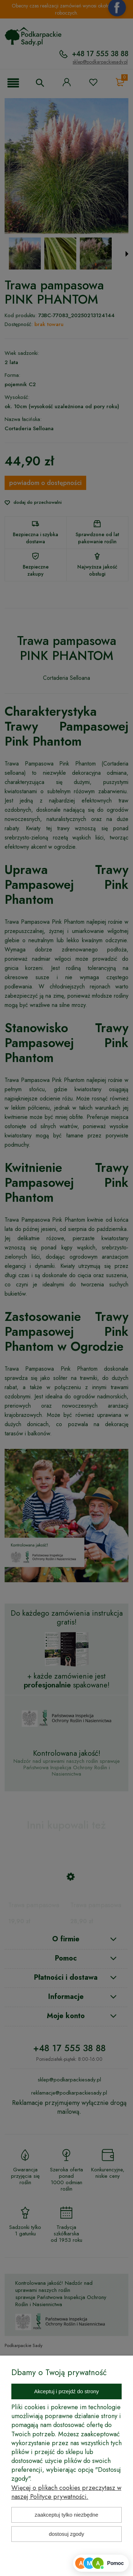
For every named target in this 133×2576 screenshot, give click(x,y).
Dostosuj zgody (66, 2534)
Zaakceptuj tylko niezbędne (66, 2515)
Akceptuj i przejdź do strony (66, 2391)
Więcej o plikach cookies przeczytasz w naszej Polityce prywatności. (66, 2492)
